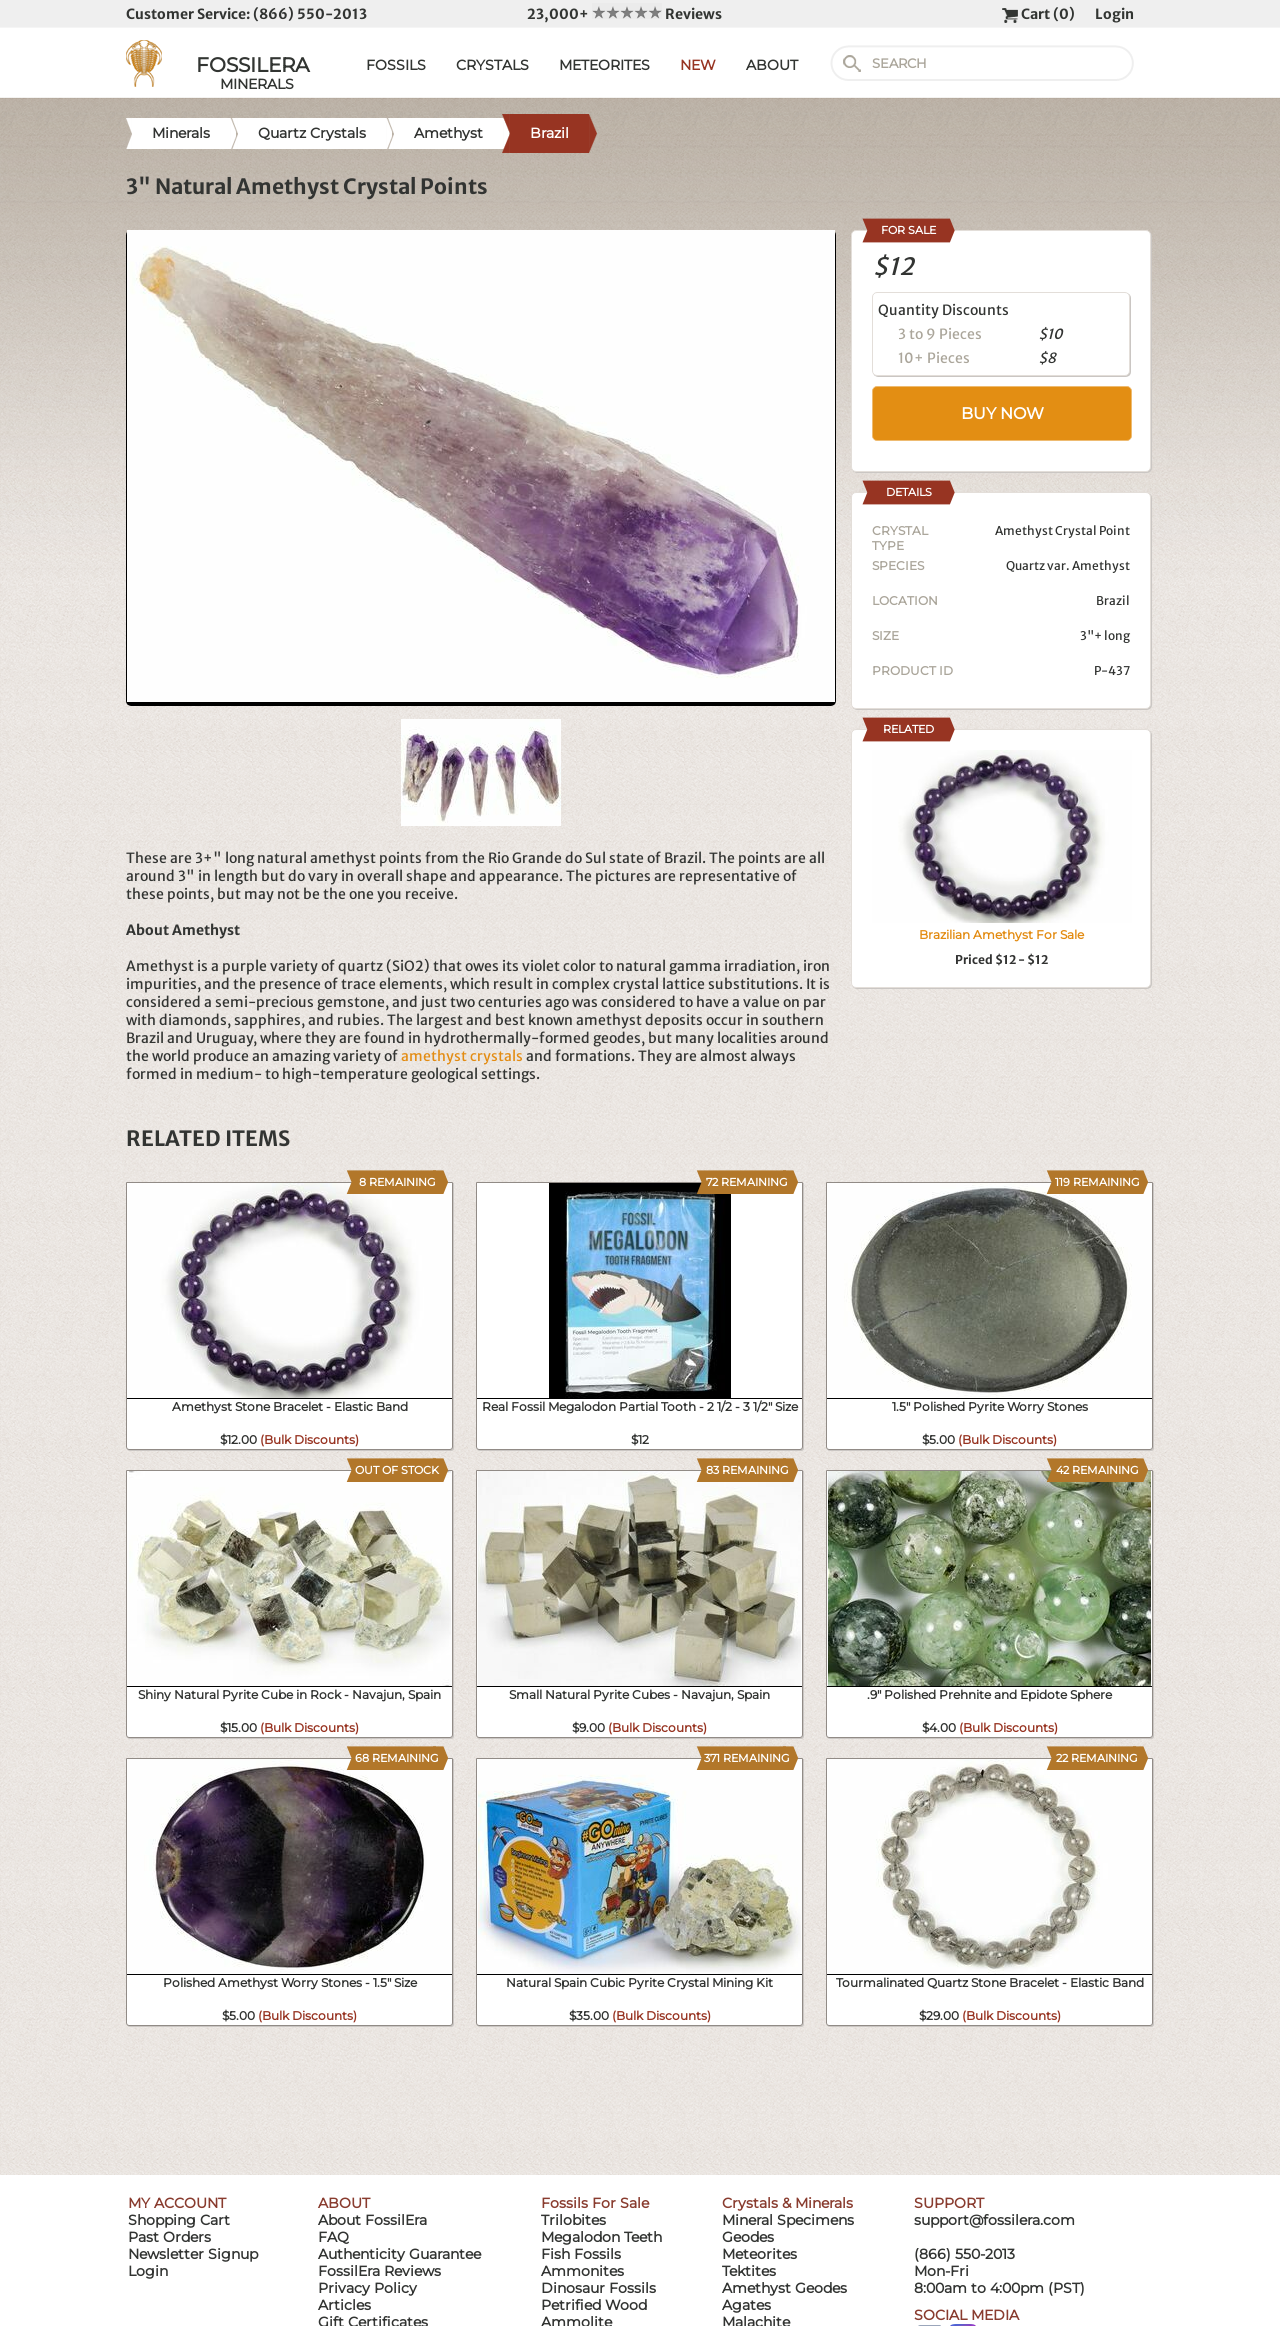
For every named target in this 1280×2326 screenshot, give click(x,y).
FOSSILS (396, 65)
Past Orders (169, 2237)
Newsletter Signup (193, 2254)
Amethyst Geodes (784, 2288)
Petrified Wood (594, 2305)
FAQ (333, 2237)
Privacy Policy (367, 2288)
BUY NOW (1002, 413)
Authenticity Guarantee (399, 2254)
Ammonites (582, 2271)
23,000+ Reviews (624, 14)
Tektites (749, 2271)
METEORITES (604, 65)
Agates (746, 2305)
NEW (698, 65)
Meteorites (759, 2254)
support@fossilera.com (994, 2220)
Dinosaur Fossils (598, 2288)
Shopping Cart (179, 2220)
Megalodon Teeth (601, 2237)
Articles (344, 2305)
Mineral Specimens (788, 2220)
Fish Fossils (581, 2254)
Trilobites (573, 2220)
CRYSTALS (492, 65)
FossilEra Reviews (379, 2271)
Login (1114, 14)
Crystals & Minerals (787, 2203)
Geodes (748, 2237)
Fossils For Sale (595, 2203)
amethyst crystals (462, 1056)
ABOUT (772, 65)
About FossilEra (372, 2220)
